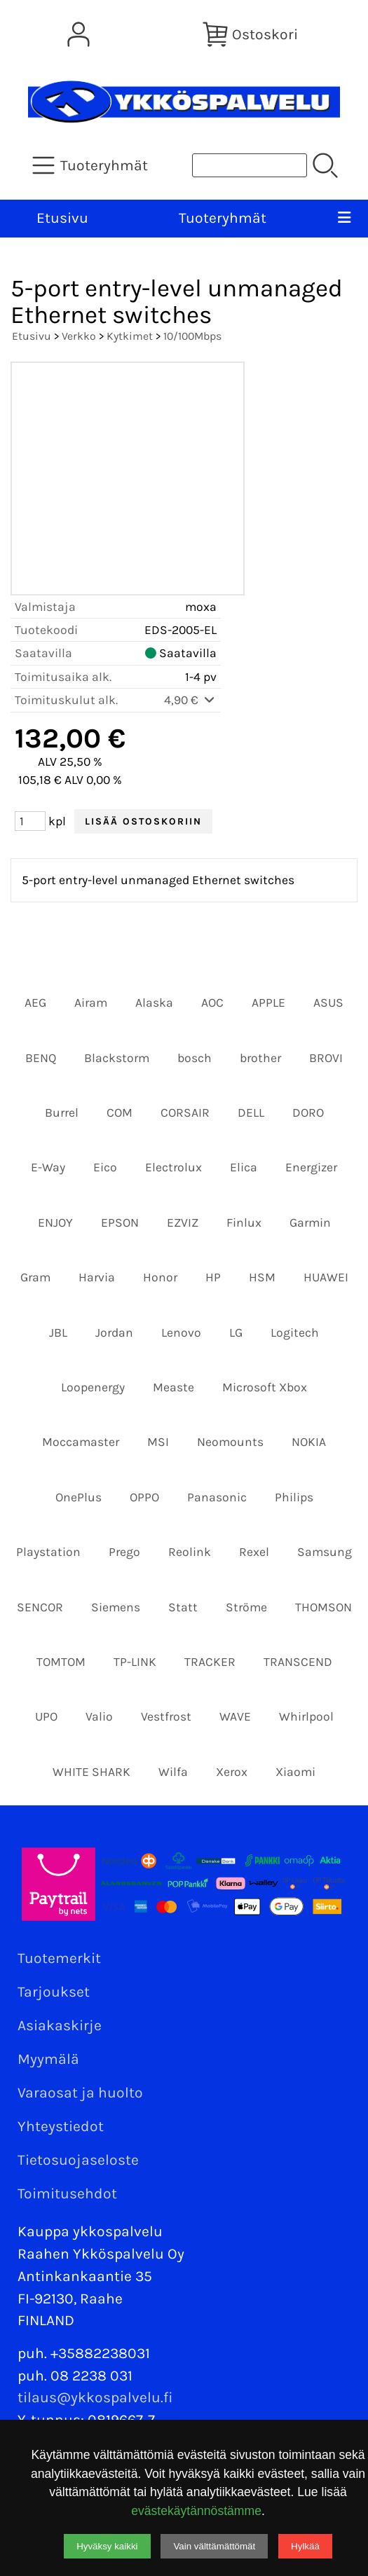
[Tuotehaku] (249, 165)
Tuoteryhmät (222, 217)
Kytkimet (130, 336)
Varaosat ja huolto (80, 2092)
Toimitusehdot (67, 2193)
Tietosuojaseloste (78, 2159)
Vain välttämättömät (214, 2546)
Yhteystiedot (61, 2126)
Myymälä (48, 2059)
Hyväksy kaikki (106, 2546)
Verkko (79, 336)
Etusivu (62, 217)
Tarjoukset (54, 1991)
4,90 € (190, 700)
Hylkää (305, 2546)
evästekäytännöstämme (196, 2511)
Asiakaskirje (60, 2025)
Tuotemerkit (59, 1958)
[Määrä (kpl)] (30, 821)
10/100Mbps (192, 336)
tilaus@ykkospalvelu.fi (95, 2397)
